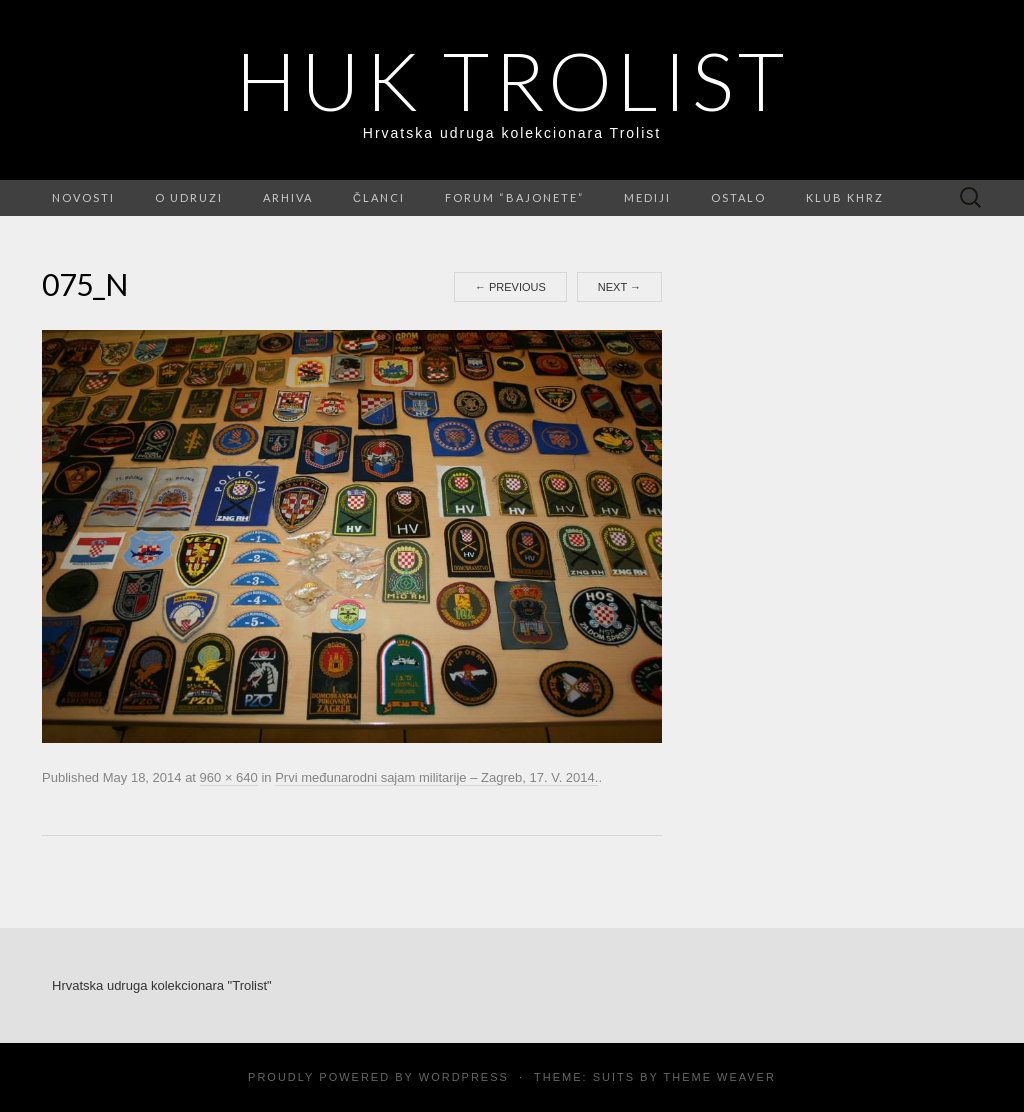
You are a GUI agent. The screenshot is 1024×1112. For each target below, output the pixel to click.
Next (619, 287)
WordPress (464, 1077)
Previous (510, 287)
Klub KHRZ (845, 197)
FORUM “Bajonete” (514, 197)
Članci (379, 197)
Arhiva (288, 197)
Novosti (83, 197)
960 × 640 (229, 777)
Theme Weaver (719, 1077)
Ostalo (738, 197)
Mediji (647, 197)
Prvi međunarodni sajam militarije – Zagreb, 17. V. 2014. (436, 777)
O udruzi (189, 197)
